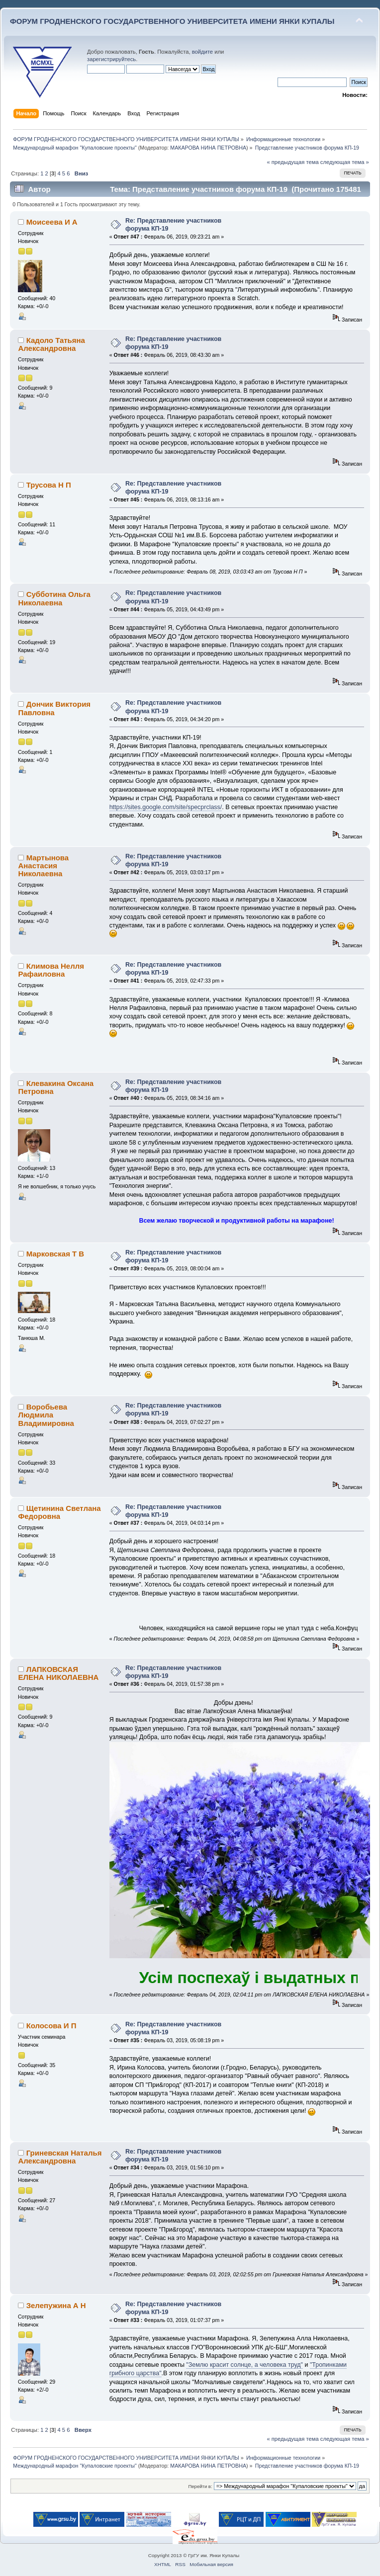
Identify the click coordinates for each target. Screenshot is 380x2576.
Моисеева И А (52, 222)
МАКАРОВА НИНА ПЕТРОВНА (208, 148)
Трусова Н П (48, 485)
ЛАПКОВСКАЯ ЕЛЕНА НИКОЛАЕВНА (58, 1673)
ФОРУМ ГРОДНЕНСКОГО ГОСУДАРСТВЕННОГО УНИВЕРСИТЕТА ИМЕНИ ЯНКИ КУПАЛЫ (172, 21)
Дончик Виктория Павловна (54, 708)
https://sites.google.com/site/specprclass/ (165, 807)
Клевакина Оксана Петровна (56, 1087)
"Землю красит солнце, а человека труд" (244, 2364)
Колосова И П (51, 2025)
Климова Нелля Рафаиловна (51, 970)
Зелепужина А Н (56, 2305)
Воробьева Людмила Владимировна (46, 1415)
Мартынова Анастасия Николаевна (43, 865)
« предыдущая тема (292, 162)
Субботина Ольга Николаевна (54, 598)
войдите (202, 52)
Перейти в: (200, 2486)
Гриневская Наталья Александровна (59, 2157)
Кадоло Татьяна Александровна (51, 344)
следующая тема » (344, 162)
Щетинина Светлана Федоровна (59, 1512)
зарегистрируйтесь (111, 59)
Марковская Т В (55, 1253)
